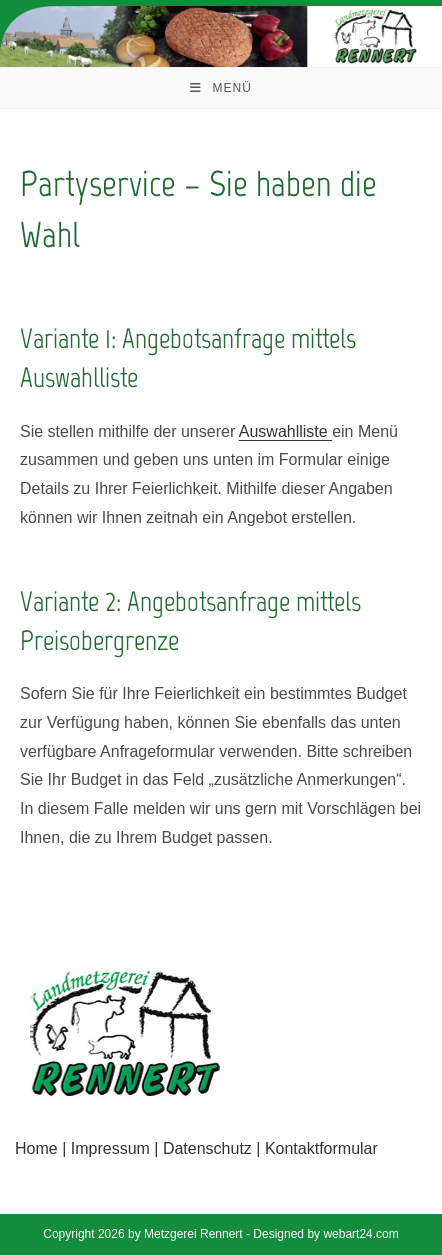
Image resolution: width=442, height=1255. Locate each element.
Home (36, 1148)
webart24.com (360, 1234)
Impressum (110, 1148)
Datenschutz (207, 1148)
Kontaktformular (321, 1148)
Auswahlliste (285, 431)
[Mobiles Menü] (221, 88)
